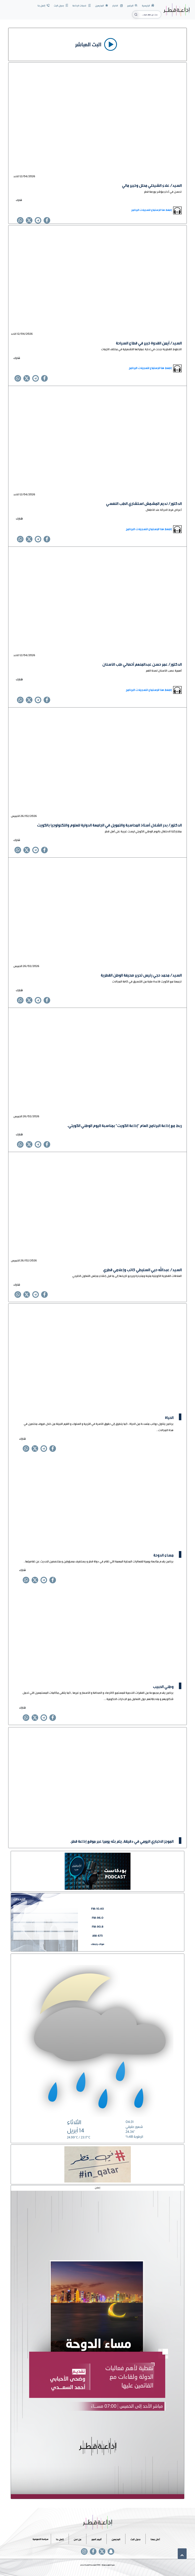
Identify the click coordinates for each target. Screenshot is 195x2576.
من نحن (77, 2538)
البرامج (132, 5)
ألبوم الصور (96, 2538)
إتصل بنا (44, 5)
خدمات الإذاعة (81, 5)
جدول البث (61, 5)
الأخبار (117, 5)
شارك (19, 199)
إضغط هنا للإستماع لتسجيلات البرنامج (156, 210)
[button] (182, 2553)
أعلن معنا (155, 2538)
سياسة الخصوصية (40, 2539)
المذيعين (101, 5)
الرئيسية (148, 5)
